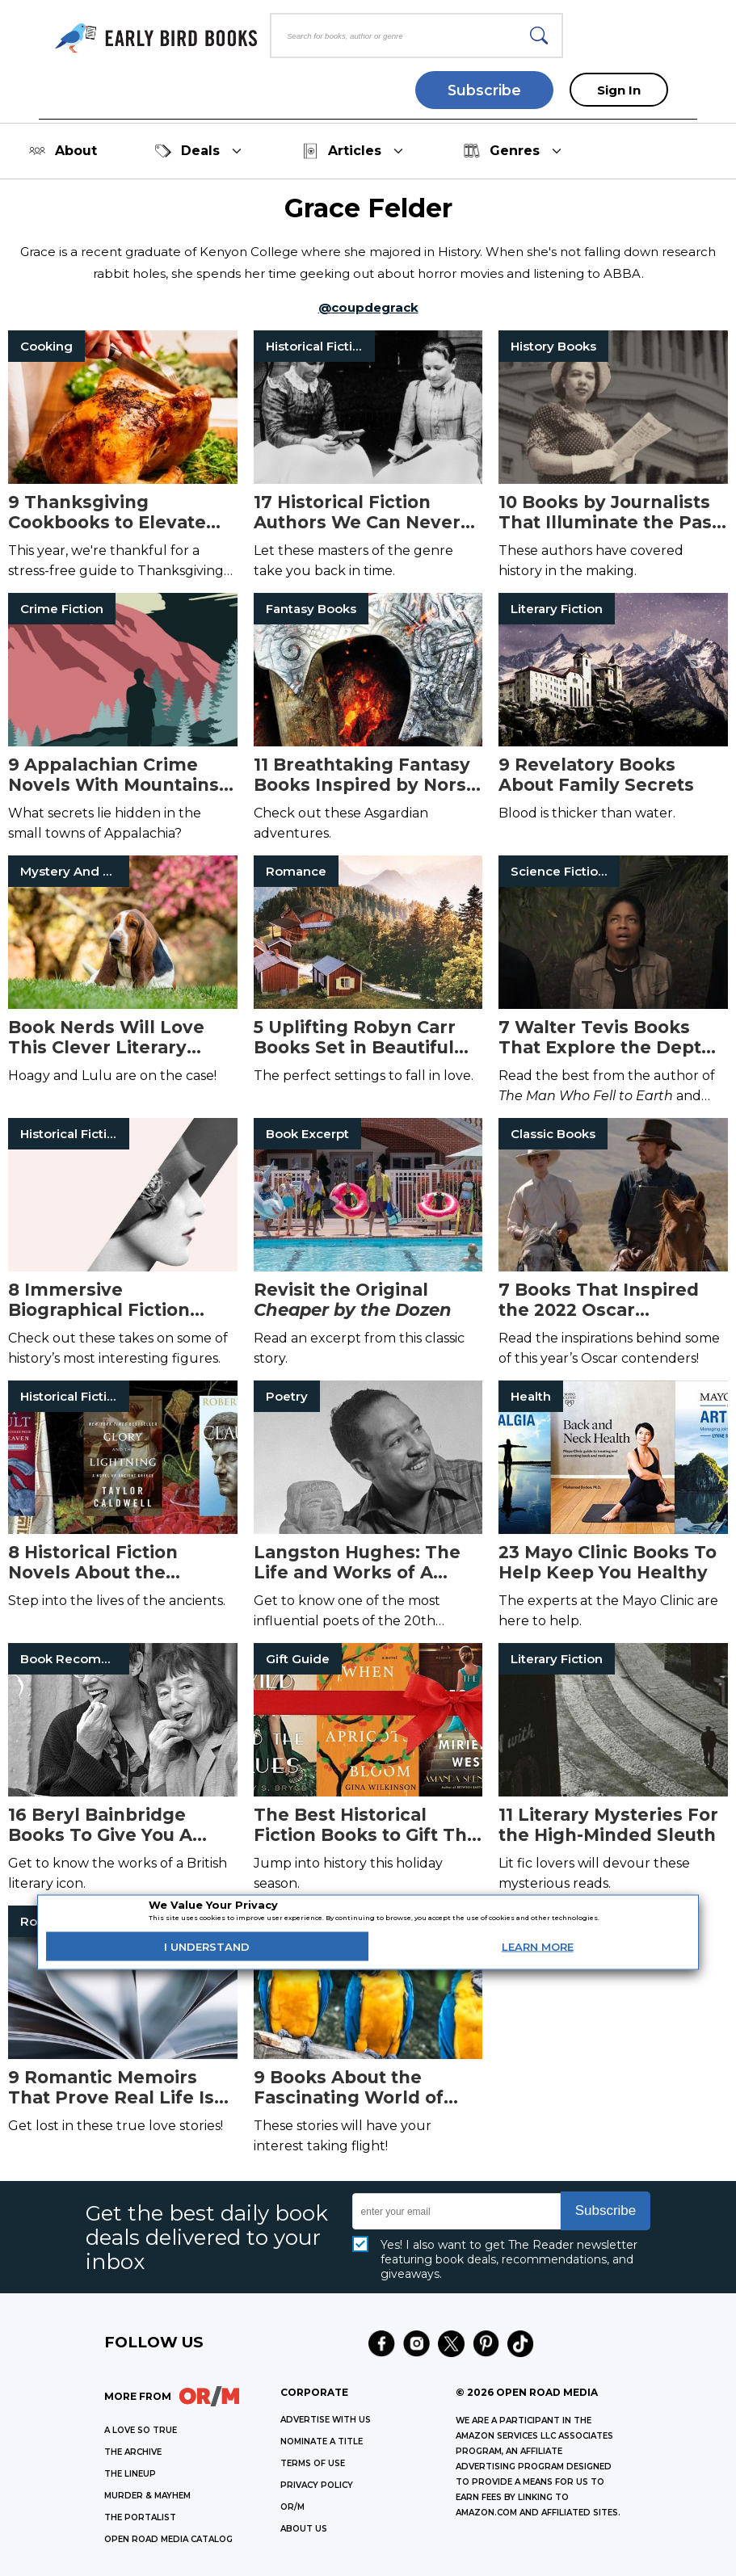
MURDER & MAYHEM (147, 2495)
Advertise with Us (325, 2419)
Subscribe (484, 90)
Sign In (619, 90)
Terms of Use (312, 2463)
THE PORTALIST (140, 2517)
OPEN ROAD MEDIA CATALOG (168, 2539)
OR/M (292, 2507)
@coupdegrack (368, 307)
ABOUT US (303, 2528)
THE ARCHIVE (133, 2452)
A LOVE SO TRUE (140, 2430)
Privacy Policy (316, 2485)
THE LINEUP (130, 2474)
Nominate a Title (321, 2441)
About (63, 151)
